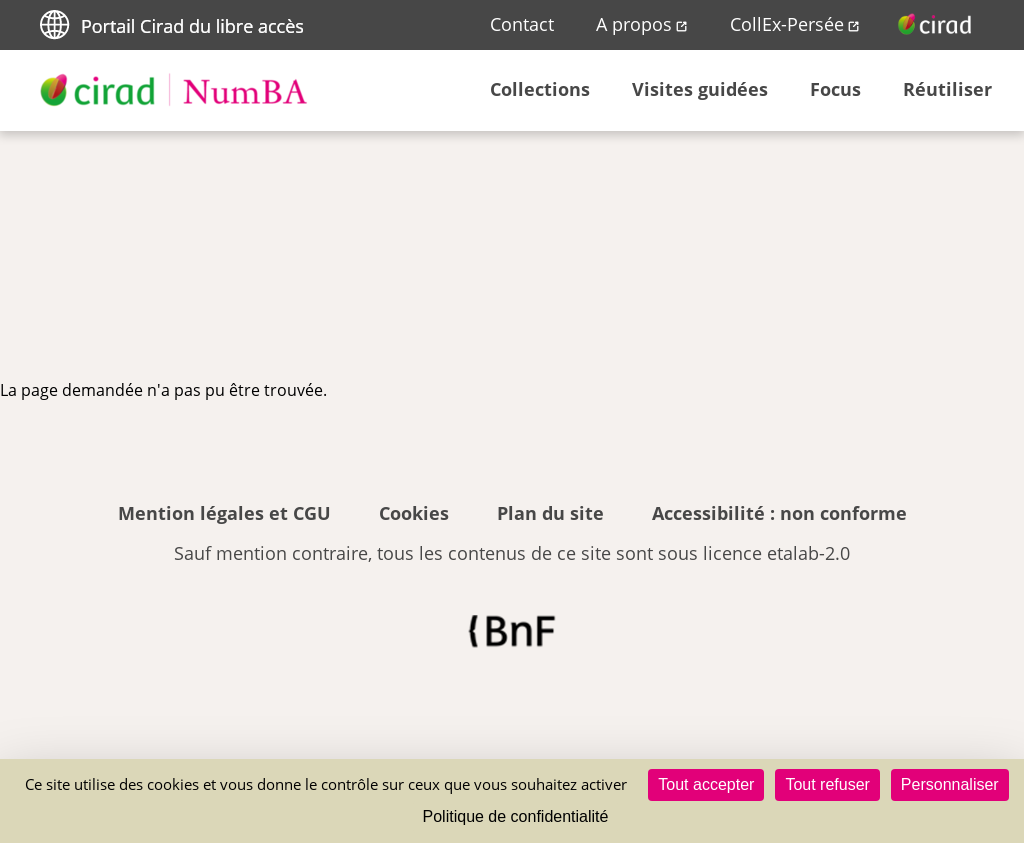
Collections (540, 89)
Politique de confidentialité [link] (516, 816)
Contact (522, 24)
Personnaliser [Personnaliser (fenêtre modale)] (950, 784)
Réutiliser (947, 89)
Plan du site (550, 513)
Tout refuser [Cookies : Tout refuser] (827, 784)
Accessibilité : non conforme (779, 513)
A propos (634, 24)
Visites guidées (700, 89)
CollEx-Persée (787, 24)
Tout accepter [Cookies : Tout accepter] (706, 784)
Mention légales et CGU (224, 513)
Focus (835, 89)
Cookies (414, 513)
